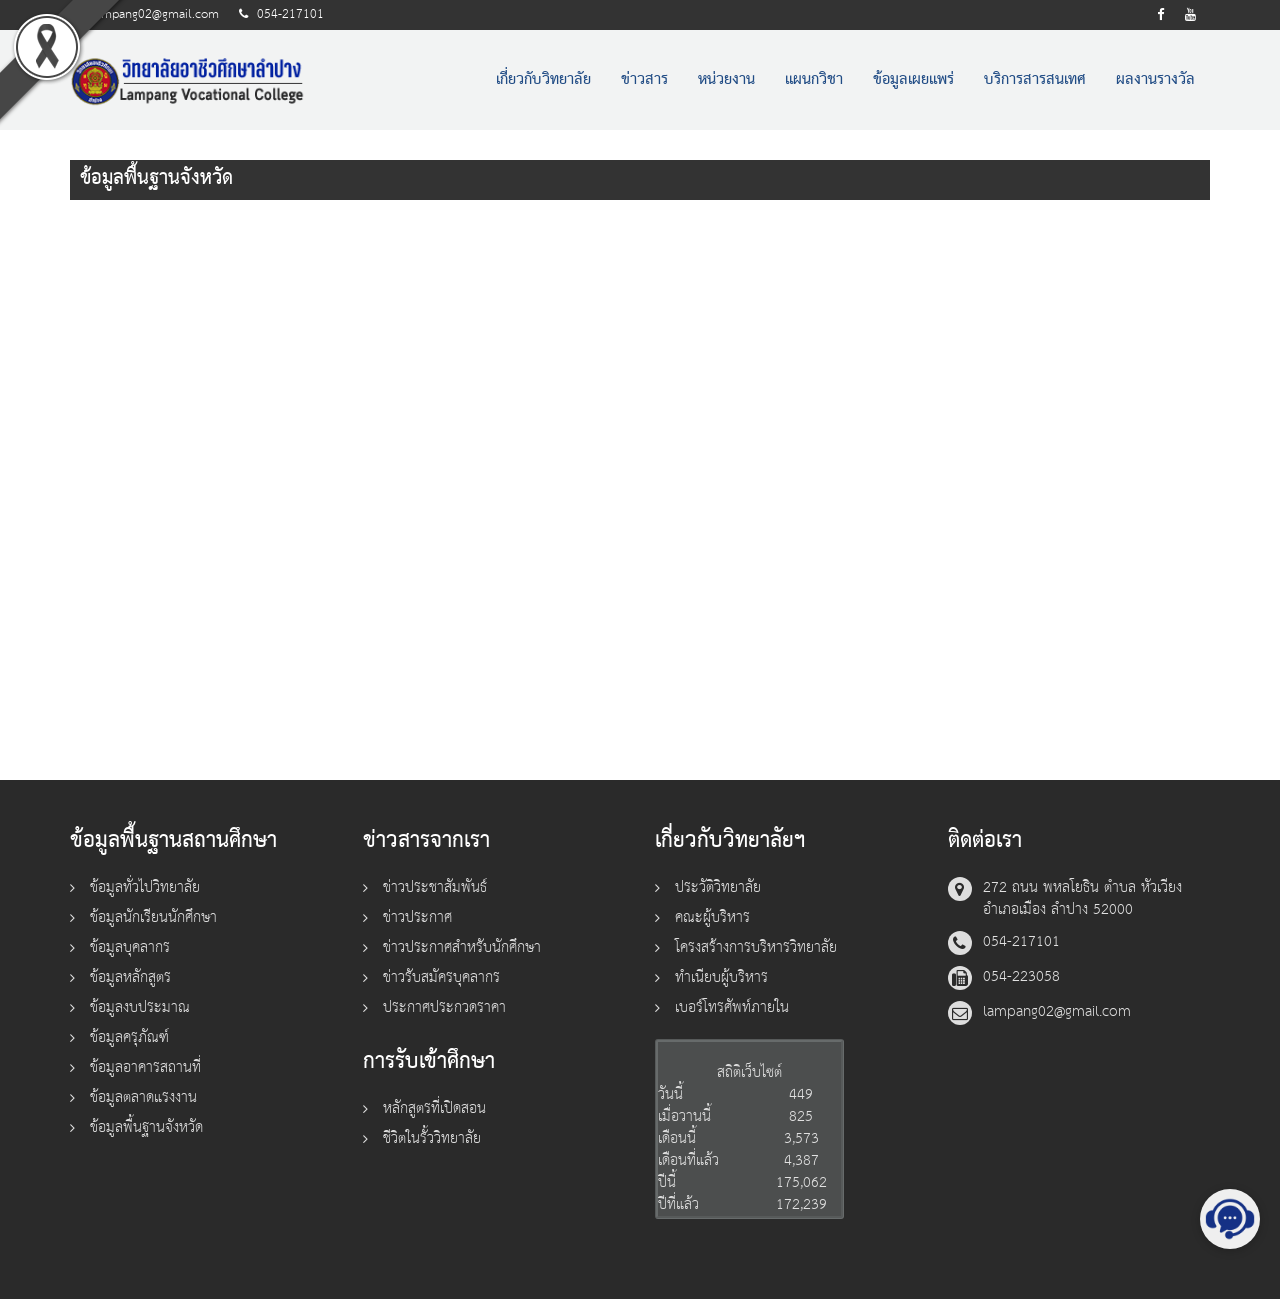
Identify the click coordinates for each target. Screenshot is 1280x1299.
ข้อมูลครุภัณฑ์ (129, 1037)
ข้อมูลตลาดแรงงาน (143, 1097)
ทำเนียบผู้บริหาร (721, 977)
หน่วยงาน (726, 80)
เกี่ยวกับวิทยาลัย (543, 80)
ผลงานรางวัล (1155, 80)
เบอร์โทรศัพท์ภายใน (732, 1007)
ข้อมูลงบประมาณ (140, 1007)
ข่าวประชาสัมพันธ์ (435, 887)
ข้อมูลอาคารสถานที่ (145, 1067)
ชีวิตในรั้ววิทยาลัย (432, 1138)
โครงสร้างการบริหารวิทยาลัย (756, 947)
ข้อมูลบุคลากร (130, 947)
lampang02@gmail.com (155, 14)
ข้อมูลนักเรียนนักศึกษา (153, 917)
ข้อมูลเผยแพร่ (913, 80)
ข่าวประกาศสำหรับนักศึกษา (462, 947)
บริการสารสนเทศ (1035, 80)
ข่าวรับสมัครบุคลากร (441, 977)
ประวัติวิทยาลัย (718, 887)
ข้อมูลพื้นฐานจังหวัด (146, 1127)
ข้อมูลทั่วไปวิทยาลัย (145, 887)
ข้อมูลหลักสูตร (130, 977)
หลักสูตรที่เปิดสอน (434, 1108)
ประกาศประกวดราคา (444, 1007)
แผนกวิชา (814, 80)
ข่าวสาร (644, 80)
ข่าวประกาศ (417, 917)
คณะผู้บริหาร (712, 917)
